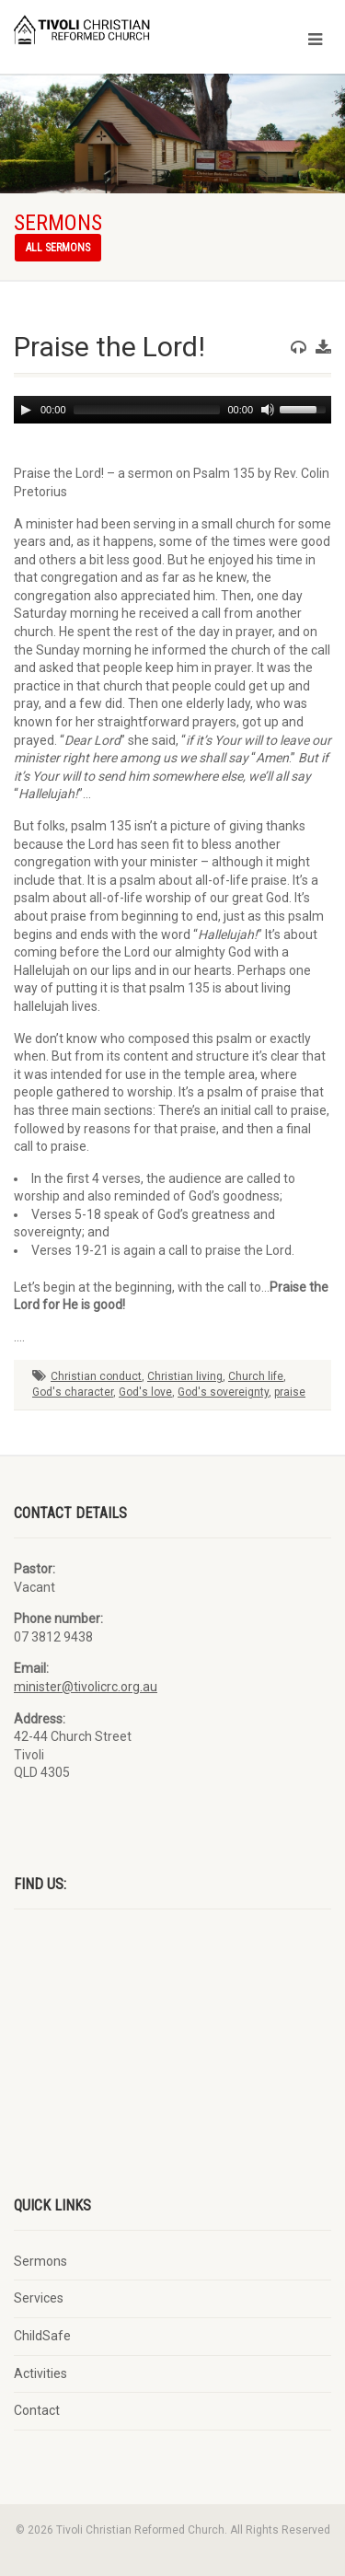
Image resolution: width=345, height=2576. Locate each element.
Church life (255, 1376)
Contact (37, 2410)
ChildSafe (42, 2335)
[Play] (25, 409)
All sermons (58, 247)
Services (38, 2298)
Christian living (185, 1376)
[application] (172, 410)
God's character (72, 1392)
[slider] (147, 409)
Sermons (40, 2261)
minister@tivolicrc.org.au (85, 1686)
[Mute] (267, 409)
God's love (145, 1392)
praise (289, 1392)
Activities (40, 2373)
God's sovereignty (223, 1392)
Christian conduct (96, 1376)
